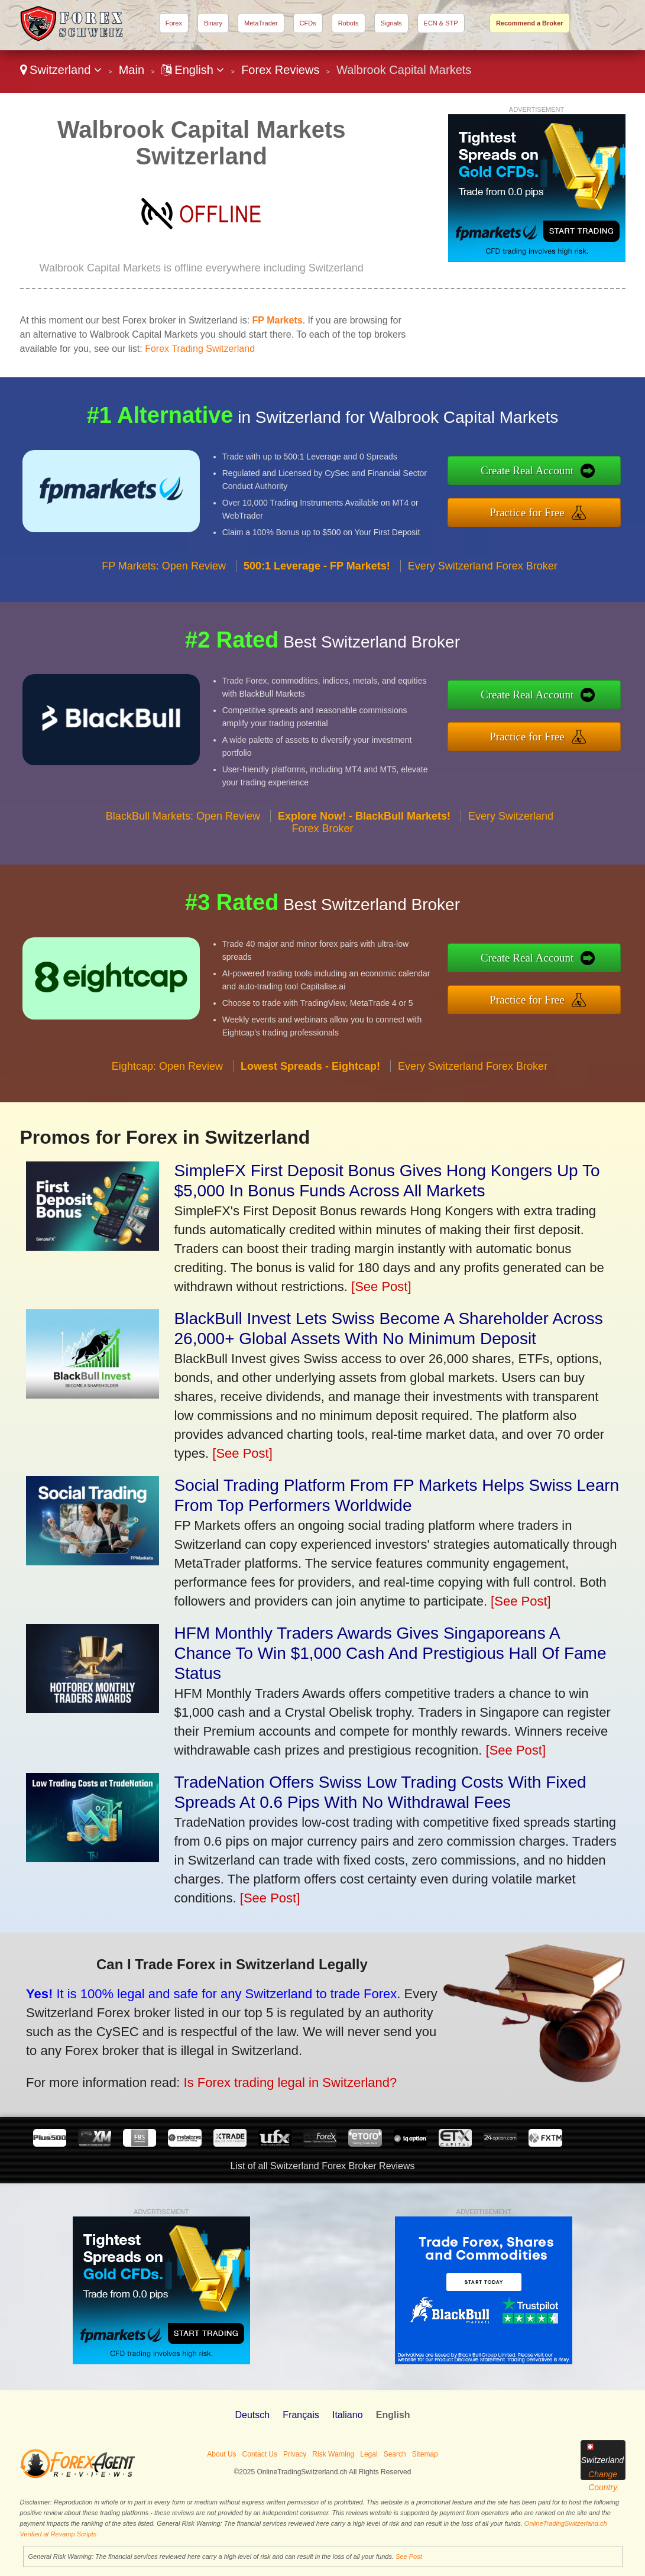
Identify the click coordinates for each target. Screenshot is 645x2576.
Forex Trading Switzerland (200, 349)
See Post (409, 2556)
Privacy (294, 2454)
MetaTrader (260, 23)
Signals (391, 23)
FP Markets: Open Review (164, 580)
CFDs (308, 23)
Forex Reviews (280, 69)
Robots (348, 23)
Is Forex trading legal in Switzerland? (270, 2077)
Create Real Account (542, 472)
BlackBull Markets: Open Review (183, 830)
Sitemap (425, 2454)
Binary (213, 23)
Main (131, 69)
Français (301, 2415)
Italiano (347, 2415)
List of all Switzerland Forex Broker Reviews (322, 2166)
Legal (368, 2454)
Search (395, 2454)
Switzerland (61, 69)
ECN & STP (441, 23)
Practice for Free (542, 510)
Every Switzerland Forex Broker (483, 580)
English (193, 69)
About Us (221, 2454)
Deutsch (252, 2415)
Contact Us (259, 2454)
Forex (174, 23)
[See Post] (381, 1286)
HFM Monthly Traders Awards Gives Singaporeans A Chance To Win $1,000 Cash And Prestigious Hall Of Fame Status (390, 1653)
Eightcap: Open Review (167, 1080)
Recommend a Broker (529, 23)
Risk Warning (333, 2454)
